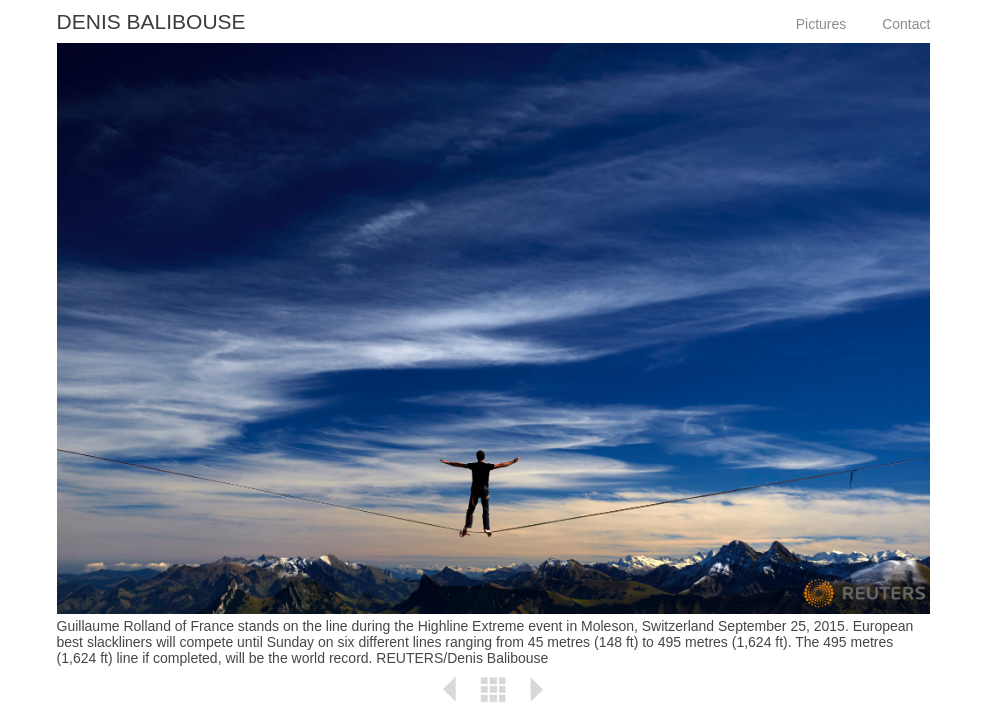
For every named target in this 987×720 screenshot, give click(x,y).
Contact (906, 24)
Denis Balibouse (151, 21)
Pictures (821, 24)
